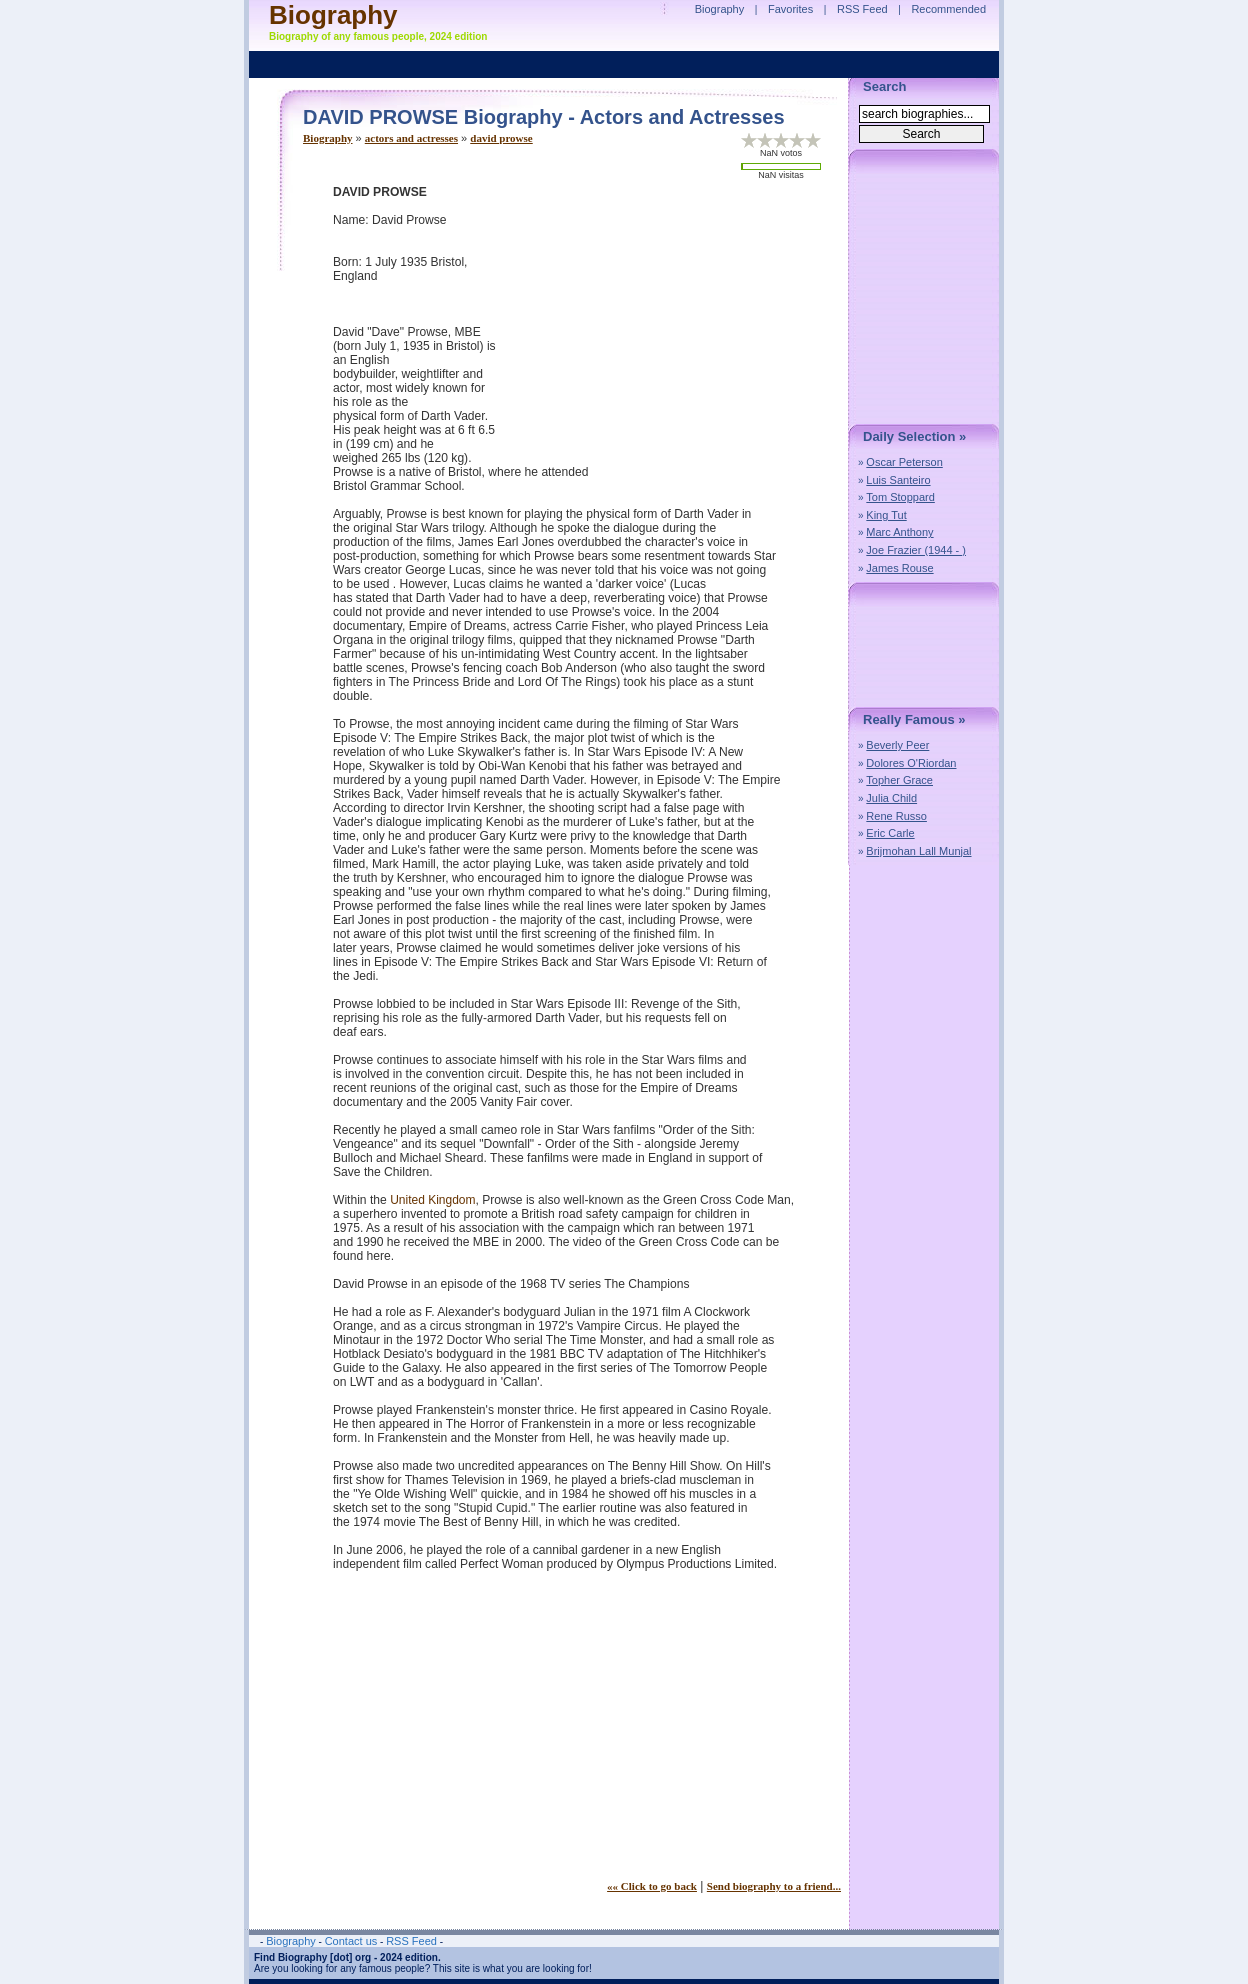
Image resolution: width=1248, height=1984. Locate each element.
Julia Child (891, 798)
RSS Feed (862, 9)
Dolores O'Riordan (911, 763)
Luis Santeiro (898, 480)
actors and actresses (411, 138)
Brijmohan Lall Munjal (918, 851)
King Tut (886, 515)
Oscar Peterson (904, 462)
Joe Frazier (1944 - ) (916, 550)
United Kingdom (432, 1200)
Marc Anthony (899, 532)
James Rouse (899, 568)
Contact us (351, 1941)
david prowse (501, 138)
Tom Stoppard (900, 497)
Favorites (790, 9)
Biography (328, 138)
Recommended (948, 9)
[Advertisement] (673, 325)
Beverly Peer (897, 745)
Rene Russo (896, 816)
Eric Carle (890, 833)
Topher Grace (899, 780)
